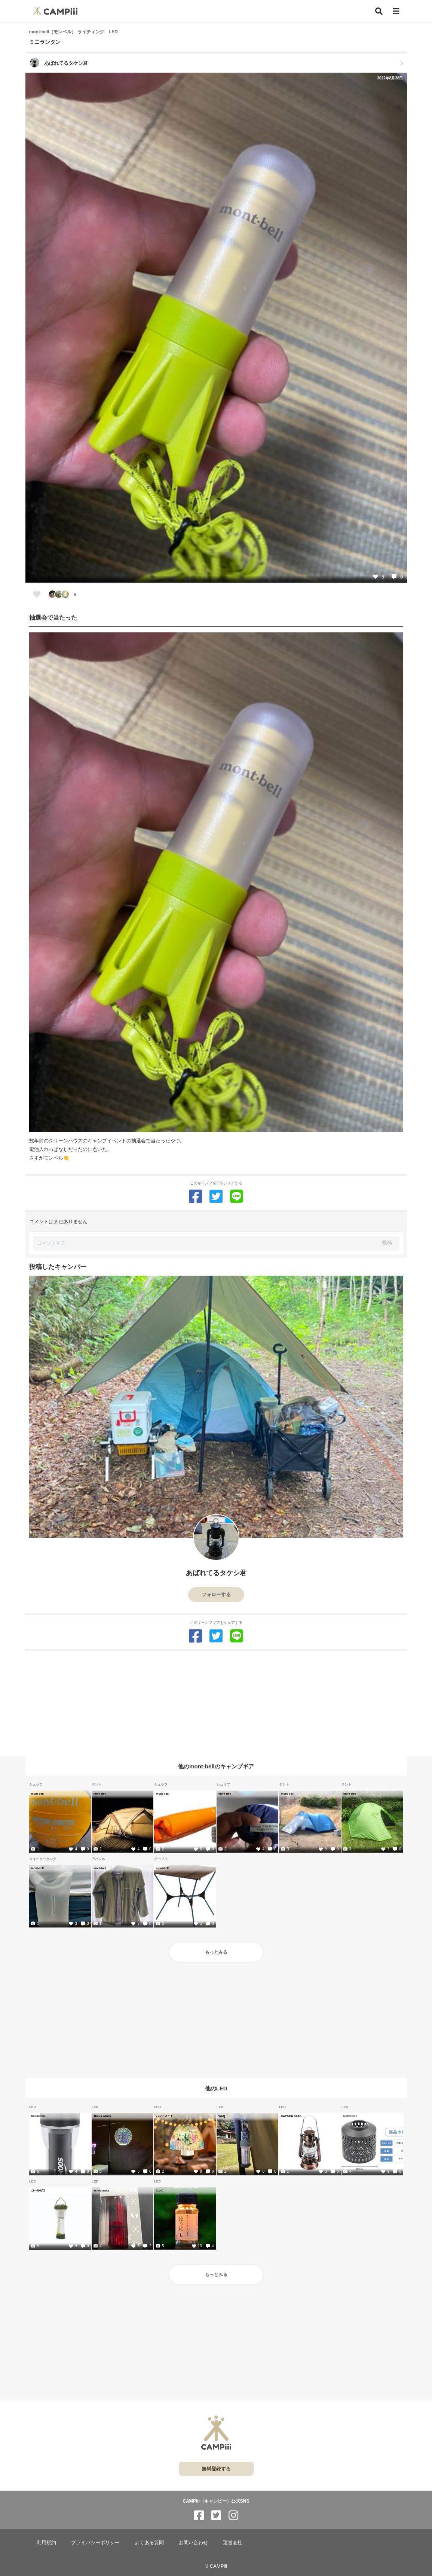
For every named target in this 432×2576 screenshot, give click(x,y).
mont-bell (37, 1793)
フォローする (216, 1594)
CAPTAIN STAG (291, 2115)
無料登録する (216, 2469)
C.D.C (159, 2190)
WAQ (221, 2115)
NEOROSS (350, 2115)
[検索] (379, 11)
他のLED (216, 2088)
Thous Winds (102, 2115)
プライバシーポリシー (95, 2542)
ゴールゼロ (38, 2190)
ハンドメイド (164, 2115)
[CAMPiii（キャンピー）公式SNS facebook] (199, 2515)
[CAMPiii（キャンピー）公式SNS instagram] (233, 2515)
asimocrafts (101, 2190)
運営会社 (232, 2542)
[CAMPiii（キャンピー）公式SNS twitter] (216, 2515)
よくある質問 (149, 2542)
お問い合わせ (193, 2542)
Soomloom (38, 2115)
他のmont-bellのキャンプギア (216, 1766)
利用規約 (46, 2542)
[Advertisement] (216, 1703)
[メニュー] (396, 11)
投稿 (387, 1242)
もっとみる (216, 1952)
